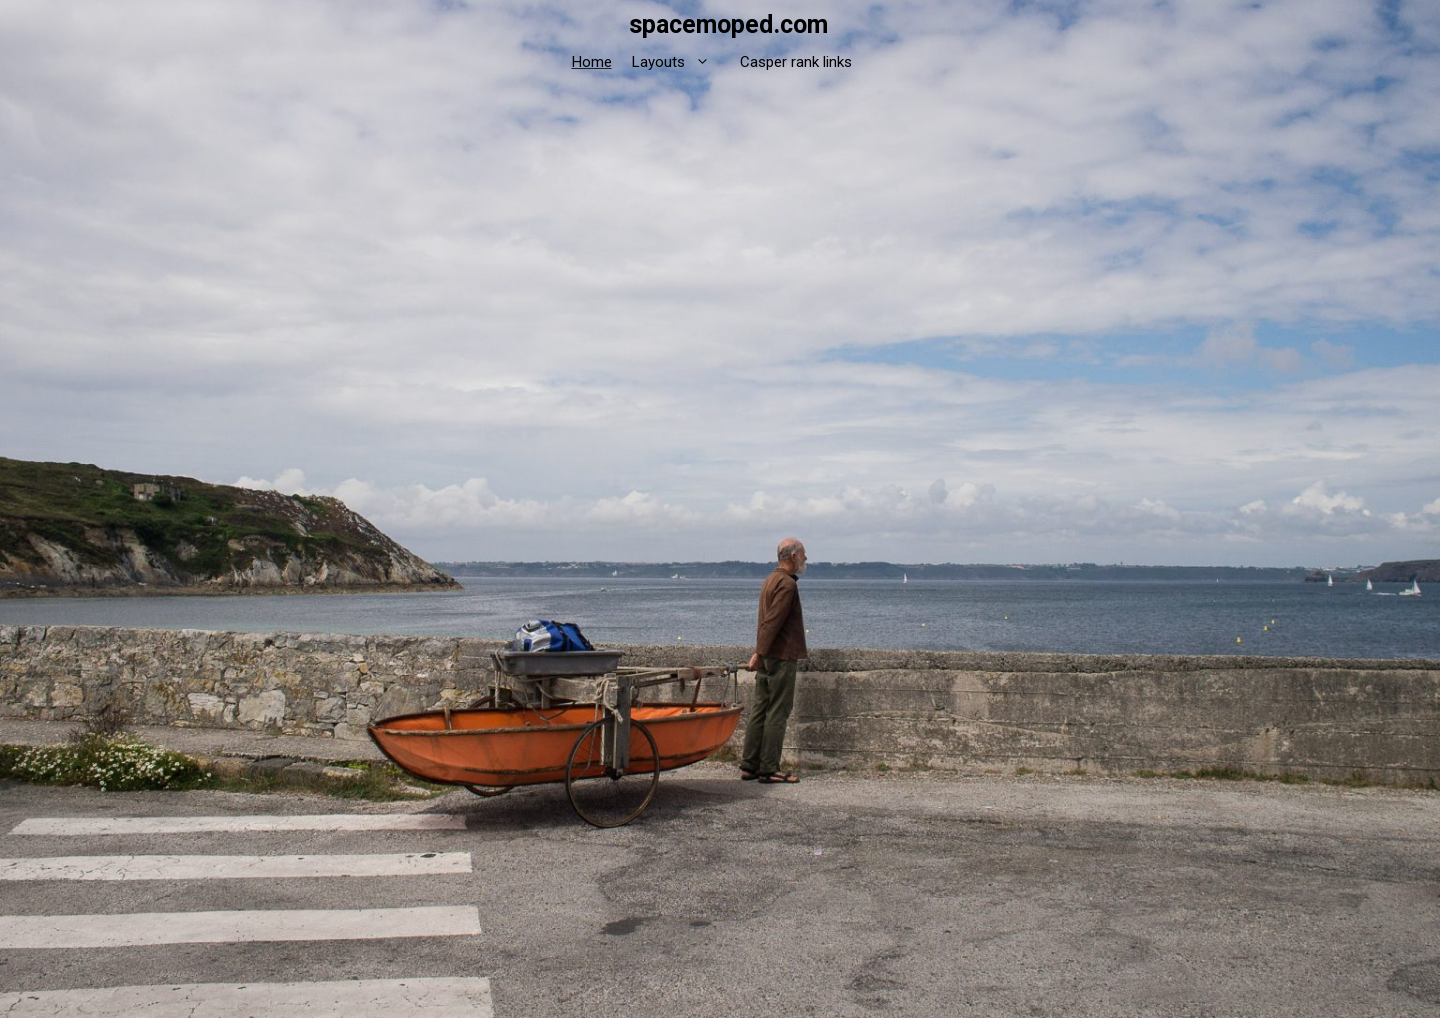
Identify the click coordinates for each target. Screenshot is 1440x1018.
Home (592, 62)
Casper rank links (796, 62)
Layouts (681, 62)
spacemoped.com (728, 24)
